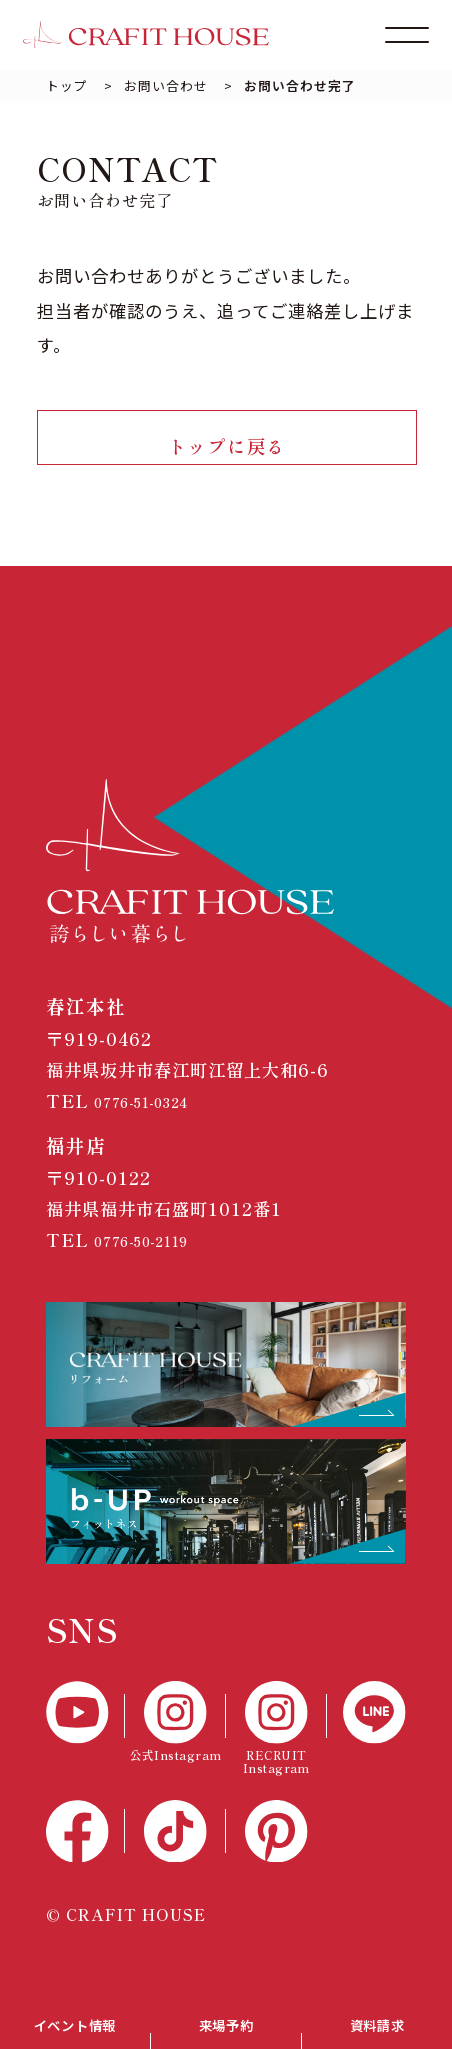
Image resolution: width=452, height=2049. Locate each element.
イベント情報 (75, 2019)
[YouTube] (85, 1728)
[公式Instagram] (175, 1737)
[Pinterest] (276, 1847)
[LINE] (366, 1728)
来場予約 (226, 2019)
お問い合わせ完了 (300, 85)
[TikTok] (175, 1847)
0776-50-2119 (158, 1255)
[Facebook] (85, 1847)
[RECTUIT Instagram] (276, 1744)
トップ (67, 85)
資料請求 (377, 2019)
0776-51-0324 (157, 1116)
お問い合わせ (166, 85)
